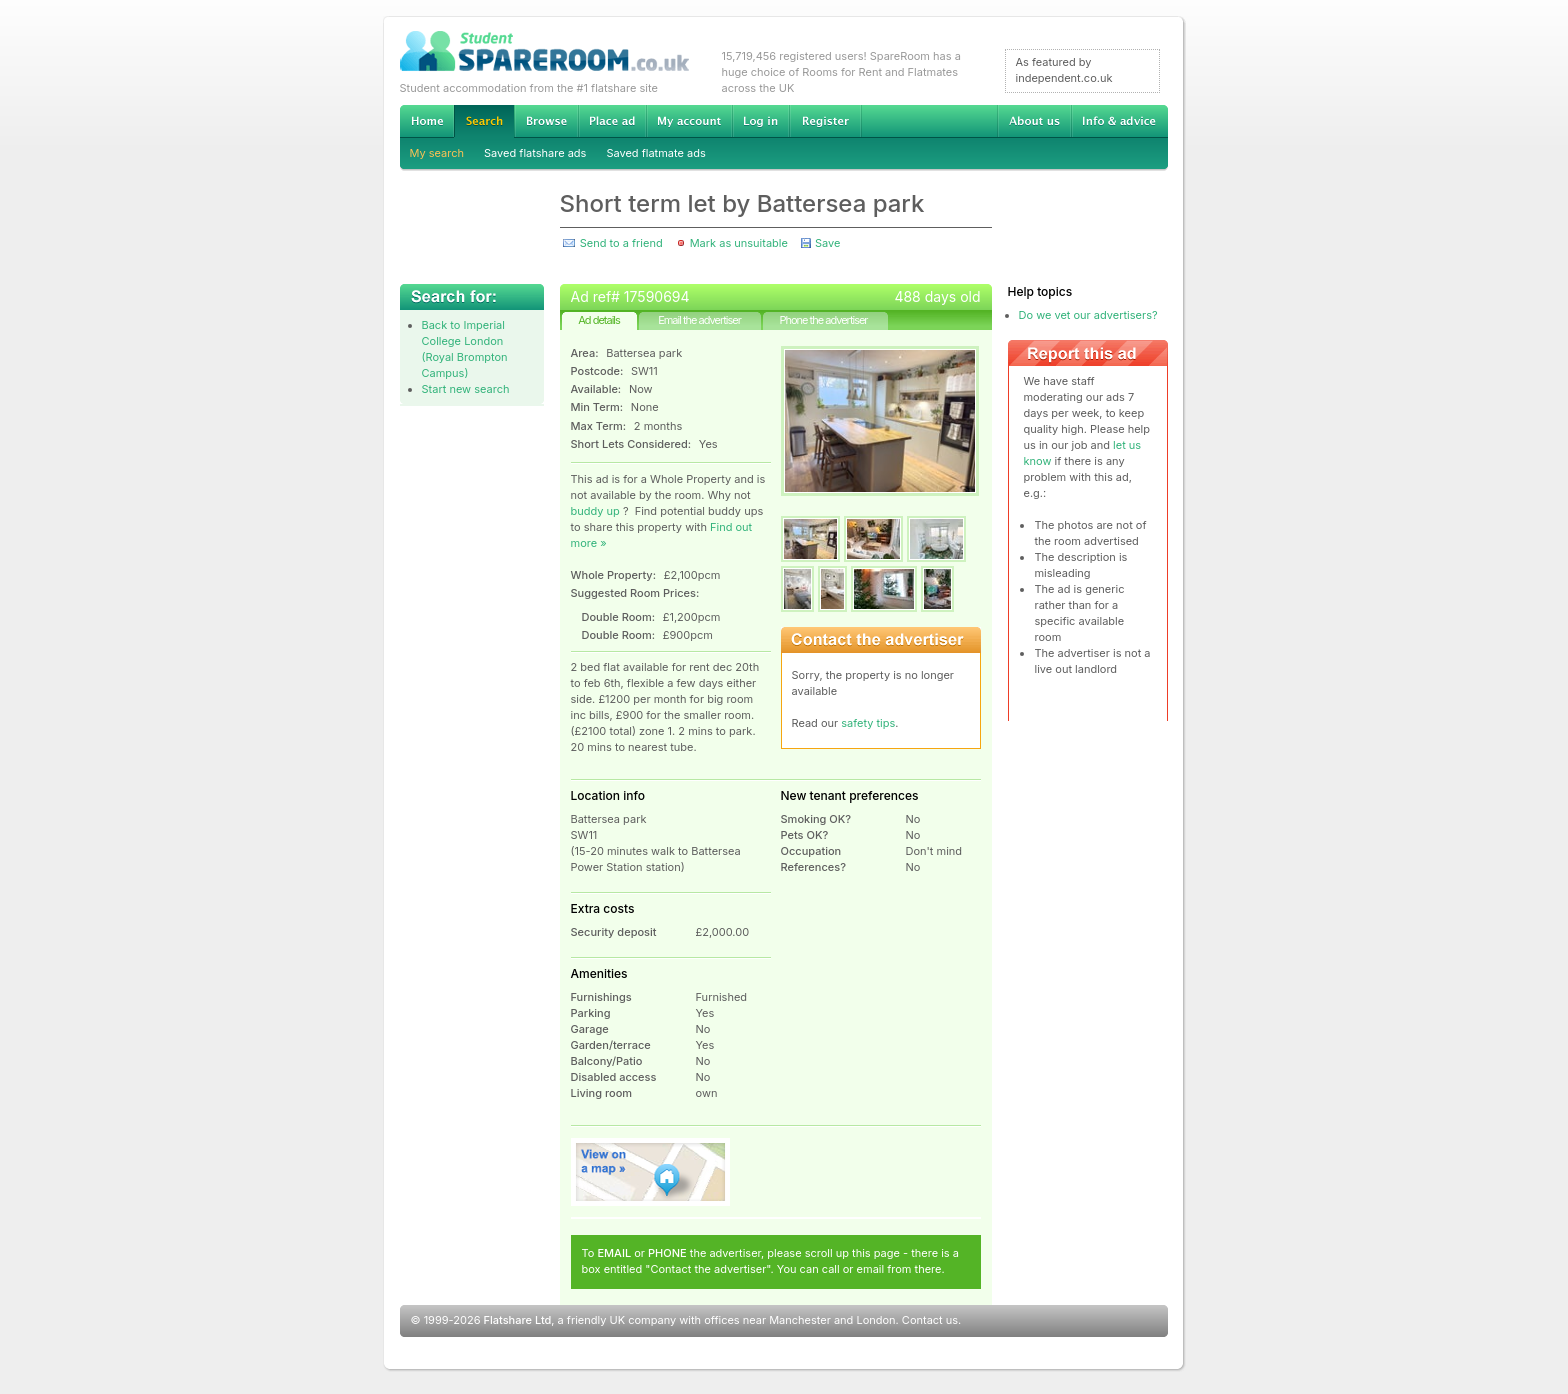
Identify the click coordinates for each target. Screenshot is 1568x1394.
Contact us (930, 1320)
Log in (760, 121)
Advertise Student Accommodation (612, 121)
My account (689, 121)
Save (827, 243)
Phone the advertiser (823, 320)
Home (427, 121)
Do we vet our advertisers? (1088, 315)
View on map (651, 1172)
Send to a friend (621, 243)
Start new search (466, 389)
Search (484, 121)
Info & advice (1119, 121)
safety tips (868, 723)
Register (825, 121)
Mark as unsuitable (739, 243)
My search (437, 153)
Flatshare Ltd (518, 1320)
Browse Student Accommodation (546, 121)
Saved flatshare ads (535, 153)
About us (1034, 121)
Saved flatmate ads (655, 153)
